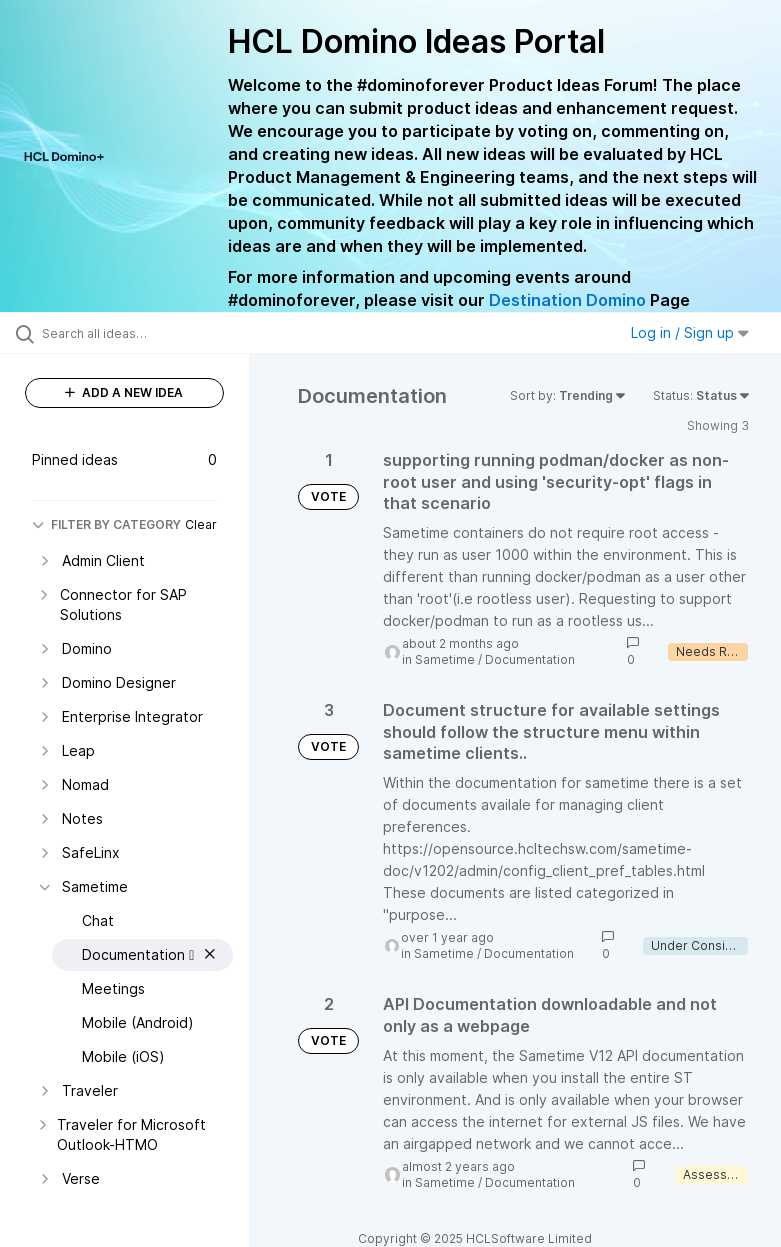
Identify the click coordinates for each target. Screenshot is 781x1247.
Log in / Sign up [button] (690, 332)
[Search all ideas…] (135, 333)
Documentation (530, 659)
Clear (201, 524)
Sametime (445, 659)
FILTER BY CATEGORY (106, 524)
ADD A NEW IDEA (124, 392)
